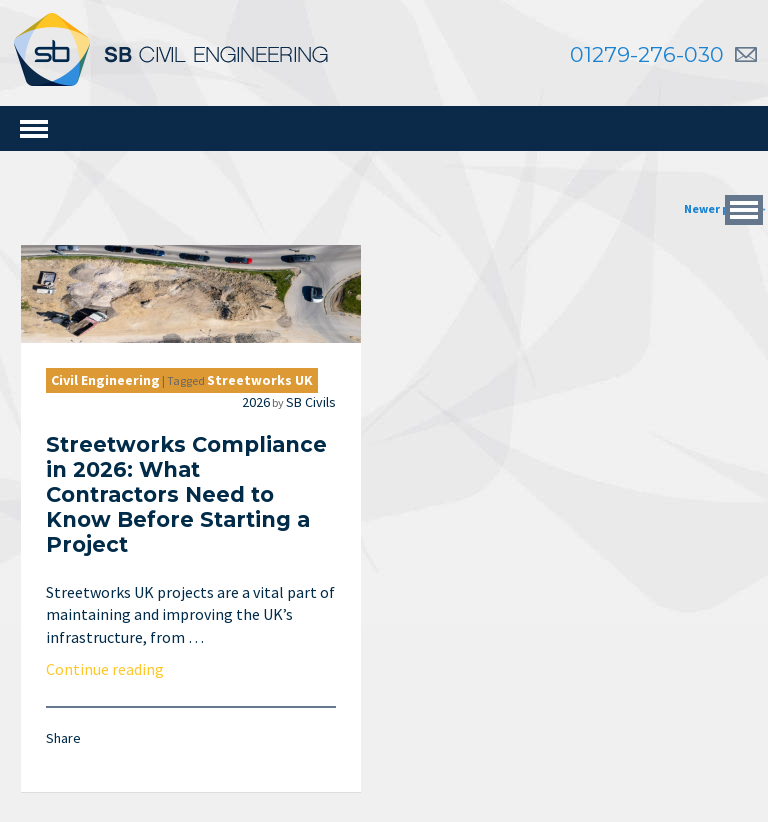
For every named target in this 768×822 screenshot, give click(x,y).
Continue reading (114, 669)
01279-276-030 (647, 54)
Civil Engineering (114, 380)
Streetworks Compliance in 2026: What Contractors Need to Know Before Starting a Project (195, 495)
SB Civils (320, 402)
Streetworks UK (269, 380)
